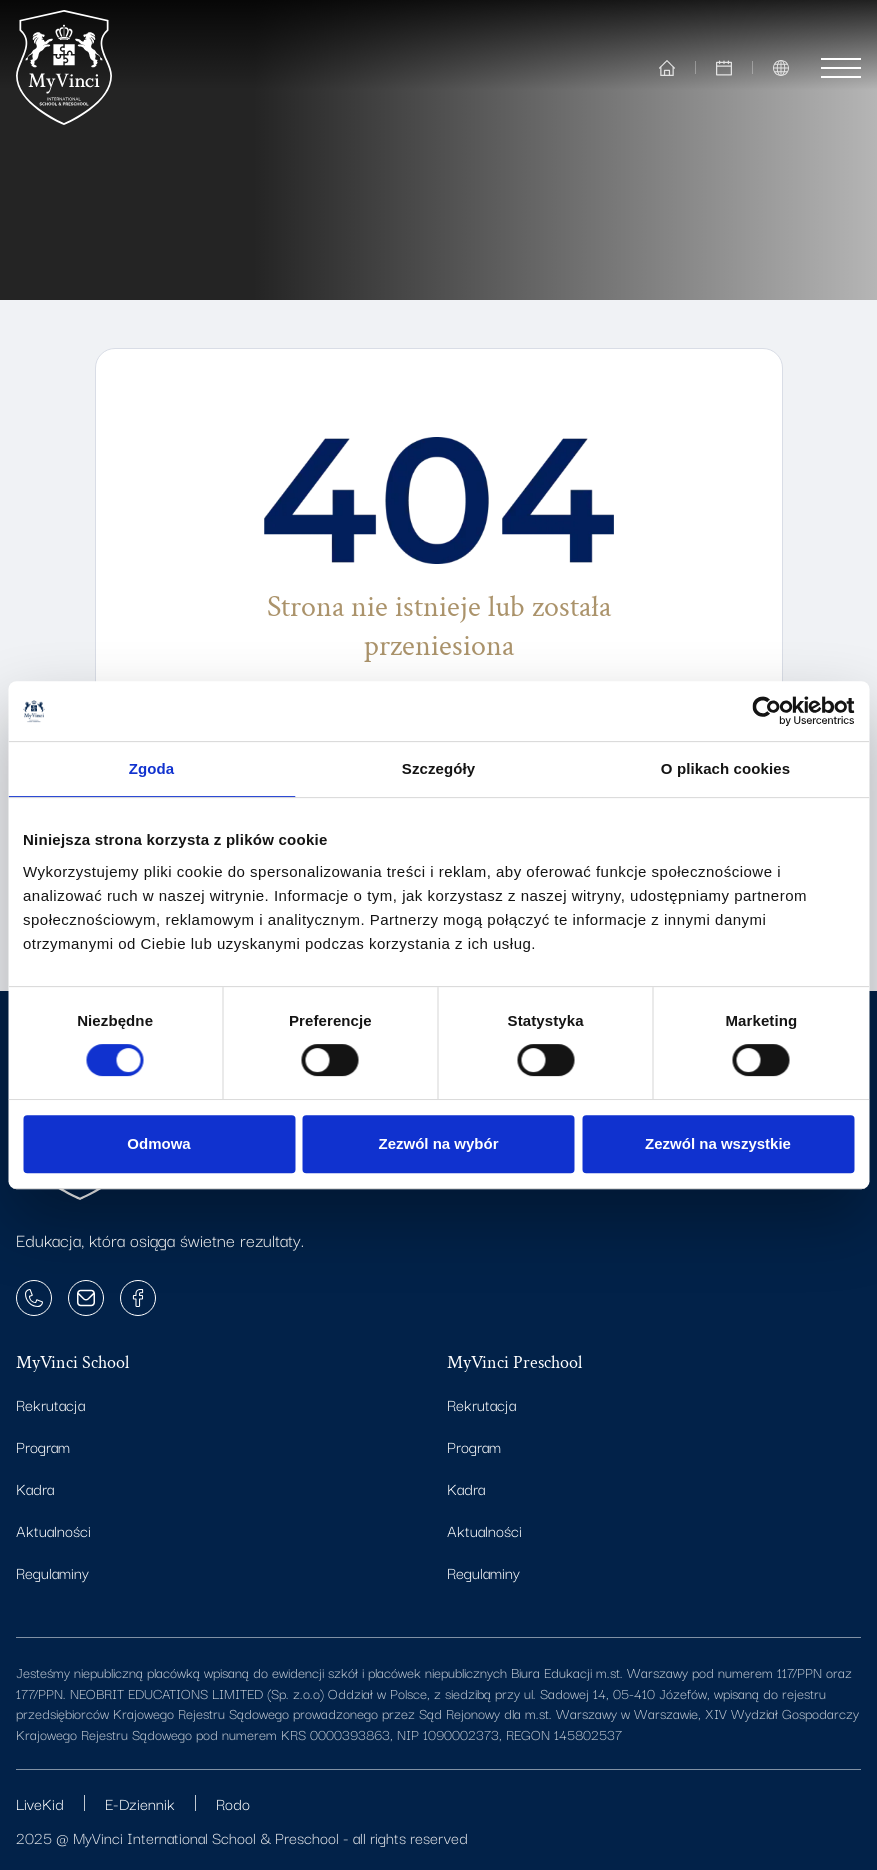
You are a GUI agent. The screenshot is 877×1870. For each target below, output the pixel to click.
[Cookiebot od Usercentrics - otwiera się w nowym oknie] (766, 711)
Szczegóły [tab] (438, 768)
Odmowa (158, 1143)
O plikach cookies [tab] (725, 768)
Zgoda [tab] (152, 768)
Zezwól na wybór (438, 1143)
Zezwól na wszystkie (718, 1143)
